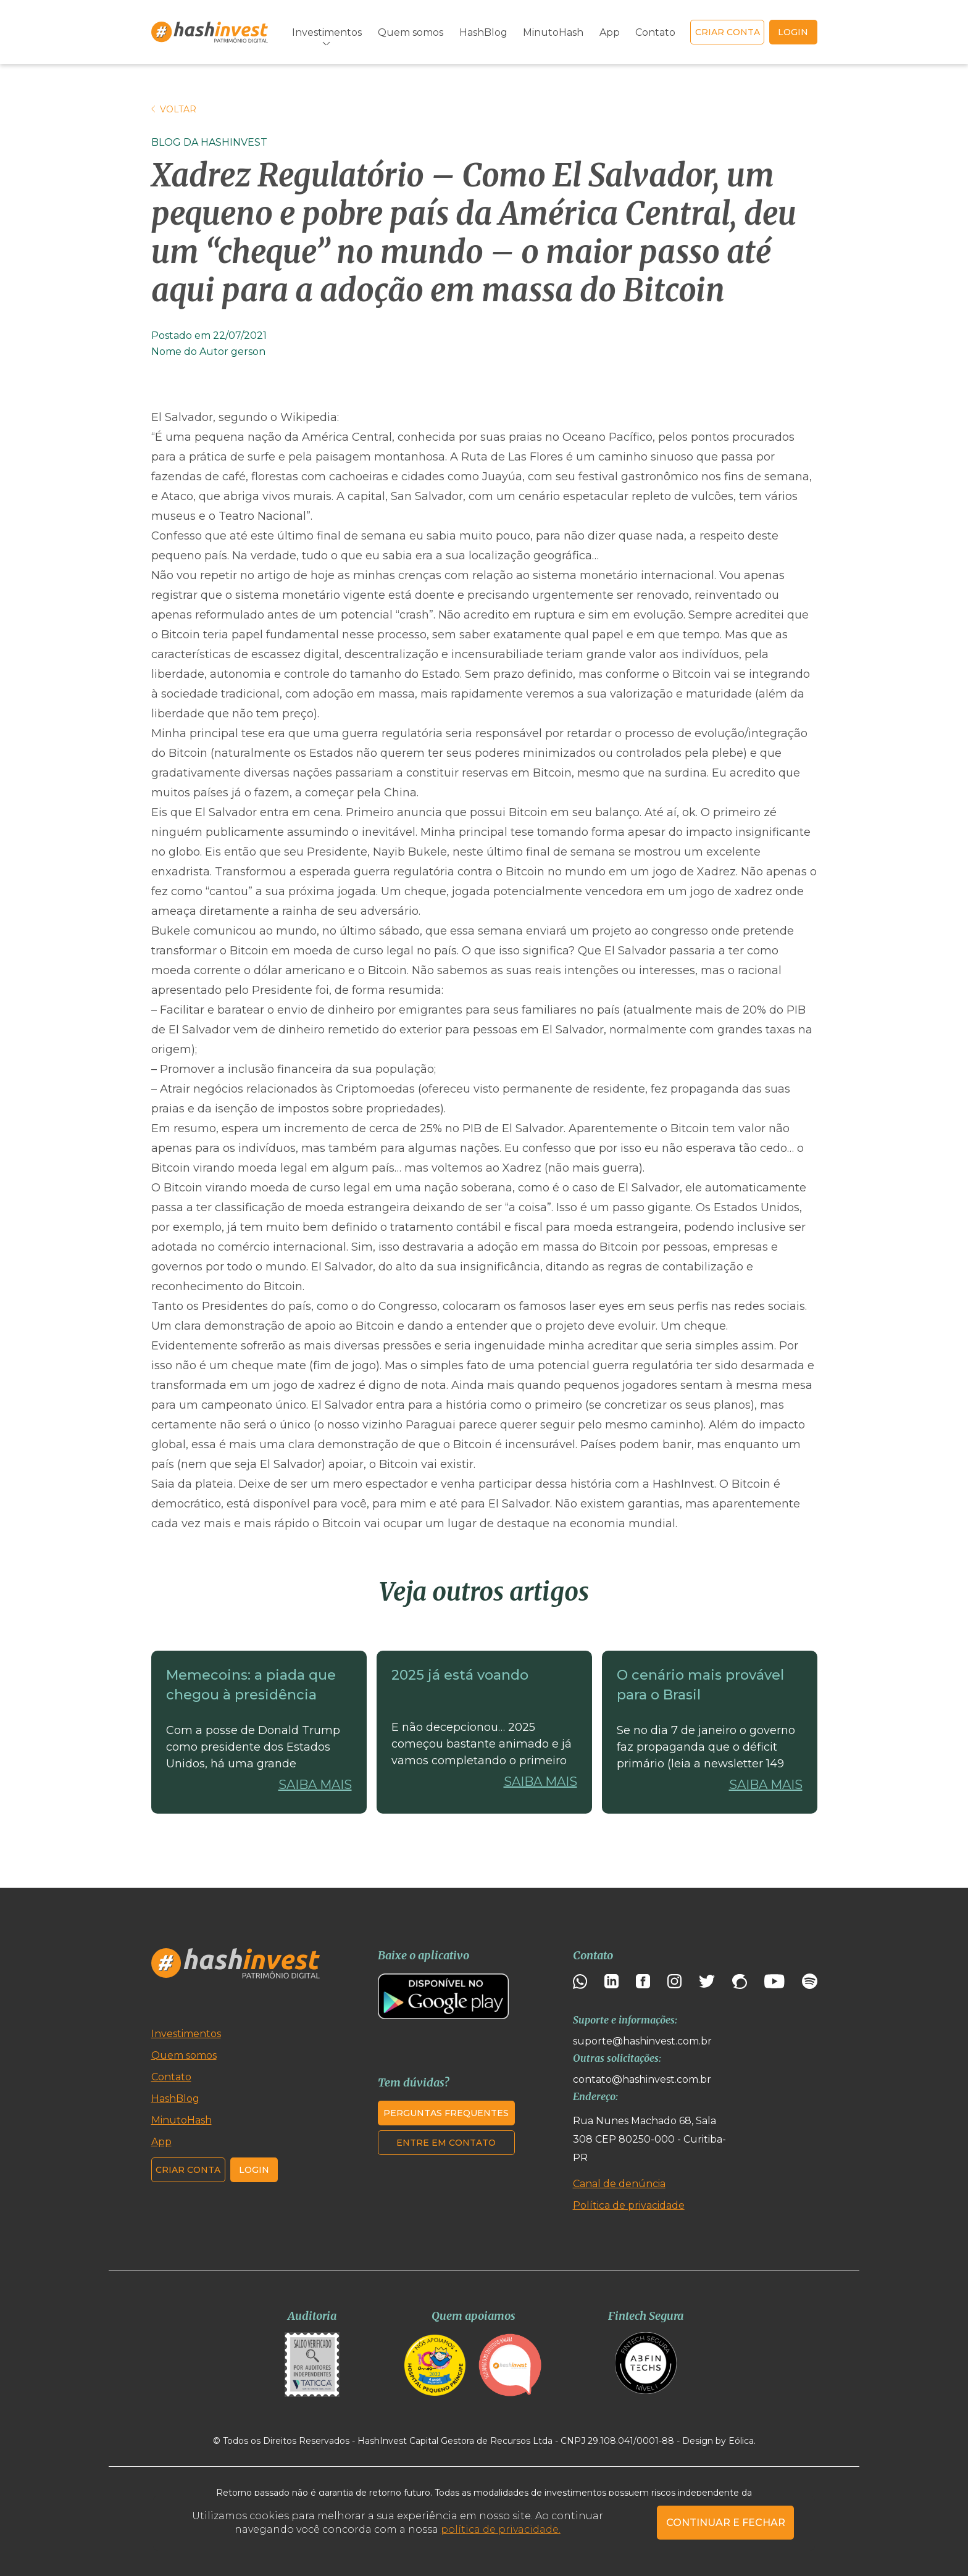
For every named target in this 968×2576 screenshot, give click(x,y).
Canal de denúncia (619, 2184)
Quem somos (410, 32)
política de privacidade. (501, 2529)
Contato (655, 32)
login (793, 32)
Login (254, 2169)
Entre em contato (446, 2142)
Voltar (173, 109)
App (609, 32)
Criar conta (727, 32)
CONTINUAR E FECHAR (725, 2522)
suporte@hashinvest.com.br (642, 2041)
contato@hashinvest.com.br (642, 2079)
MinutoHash (553, 32)
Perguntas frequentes (446, 2113)
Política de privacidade (629, 2205)
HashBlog (483, 32)
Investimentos (327, 32)
